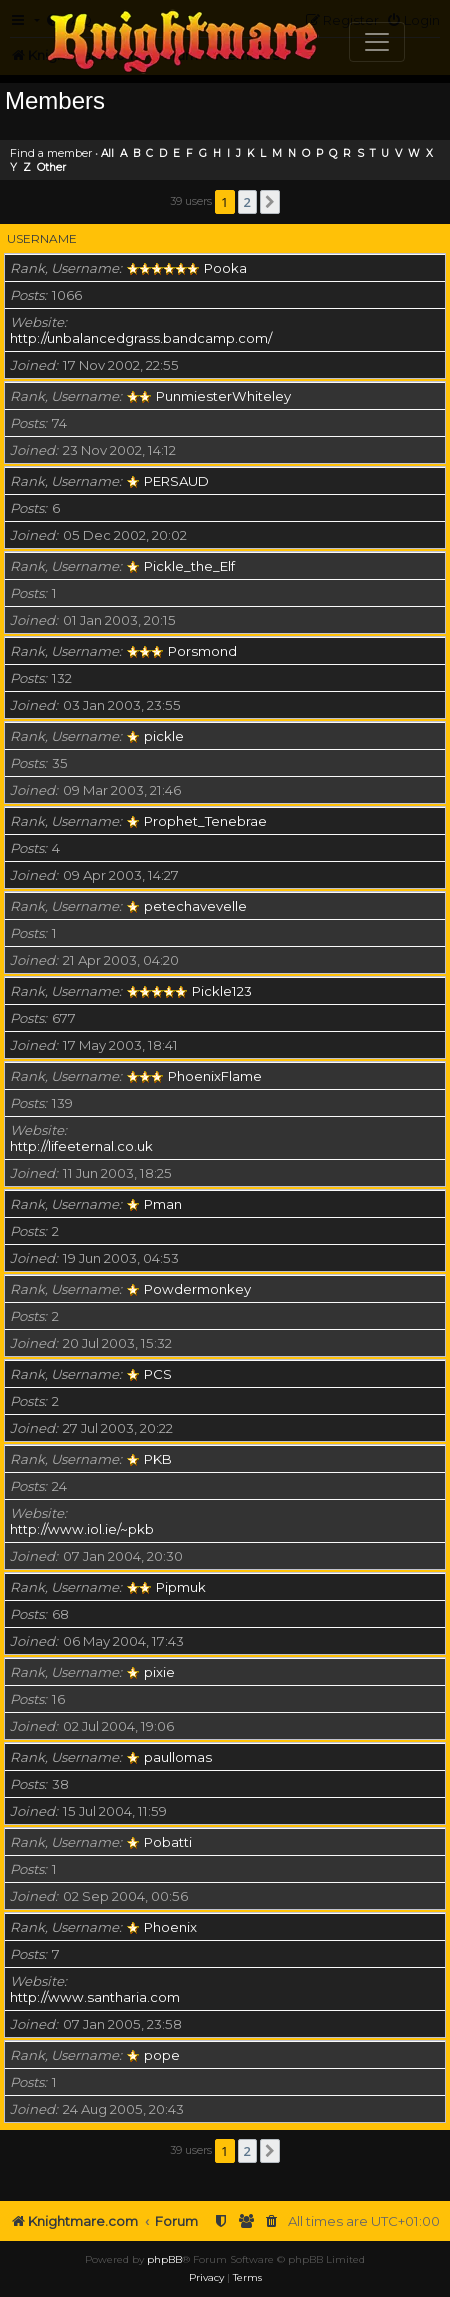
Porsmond (202, 651)
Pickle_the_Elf (189, 566)
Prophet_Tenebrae (205, 821)
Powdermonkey (197, 1289)
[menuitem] (272, 2221)
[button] (270, 202)
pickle (164, 736)
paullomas (178, 1757)
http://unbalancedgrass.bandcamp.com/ (141, 338)
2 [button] (247, 202)
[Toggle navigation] (377, 42)
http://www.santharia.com (95, 1997)
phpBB (164, 2259)
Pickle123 (222, 991)
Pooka (225, 268)
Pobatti (168, 1842)
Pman (163, 1204)
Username (42, 238)
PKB (158, 1459)
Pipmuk (181, 1587)
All (107, 153)
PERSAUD (176, 481)
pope (162, 2055)
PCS (158, 1374)
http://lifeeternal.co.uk (81, 1146)
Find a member (51, 153)
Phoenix (170, 1927)
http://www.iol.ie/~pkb (82, 1529)
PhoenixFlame (215, 1076)
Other (51, 167)
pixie (159, 1672)
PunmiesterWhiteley (223, 396)
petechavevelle (195, 906)
